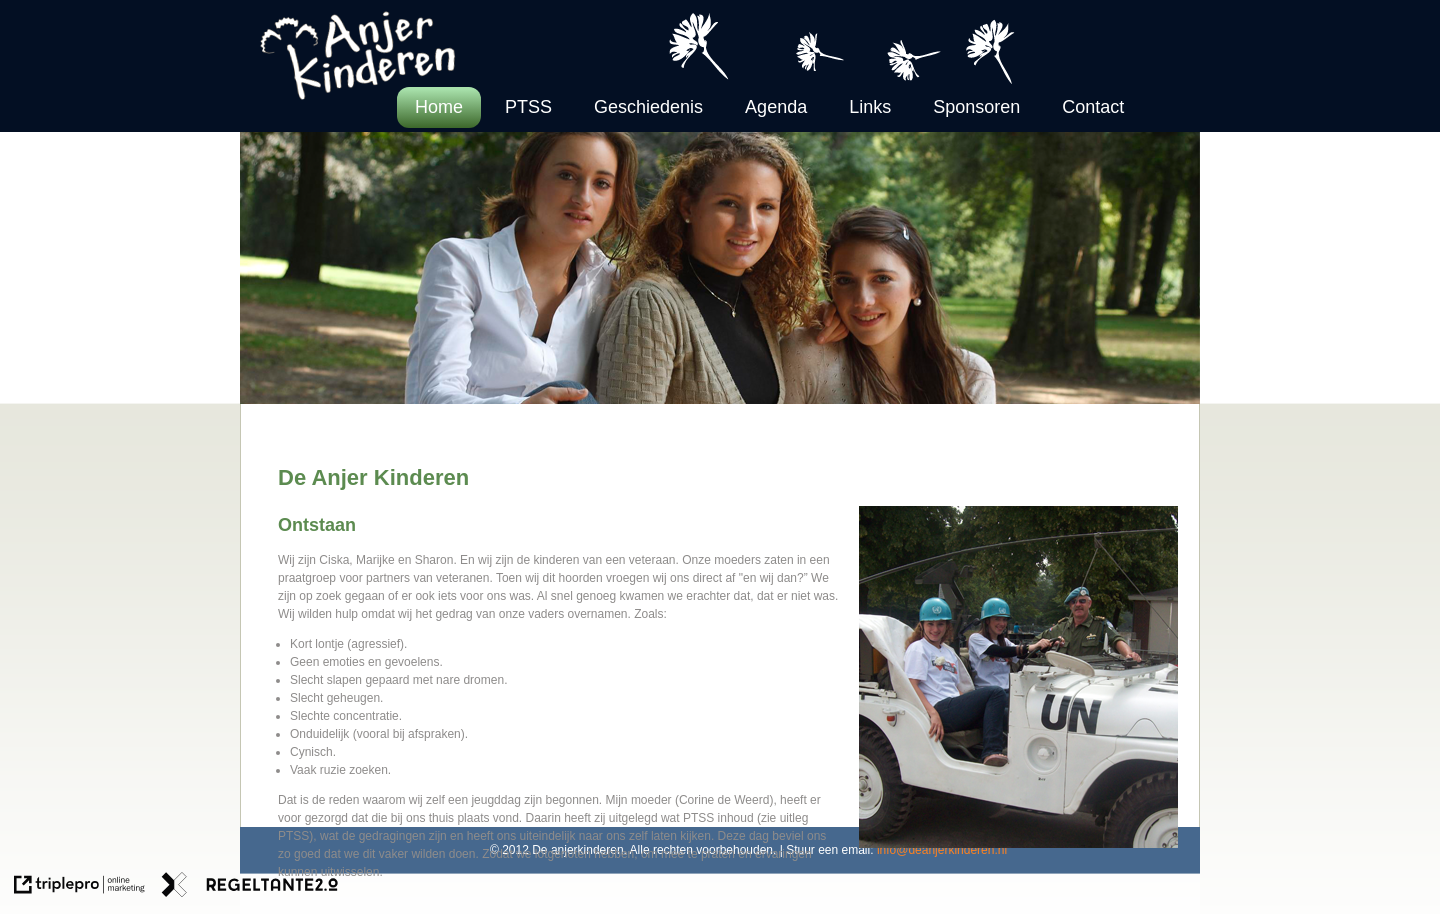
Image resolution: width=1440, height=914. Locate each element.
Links (870, 107)
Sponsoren (976, 107)
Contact (1093, 107)
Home (439, 107)
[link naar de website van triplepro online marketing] (79, 887)
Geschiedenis (648, 107)
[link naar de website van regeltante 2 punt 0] (250, 887)
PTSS (528, 107)
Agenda (776, 107)
